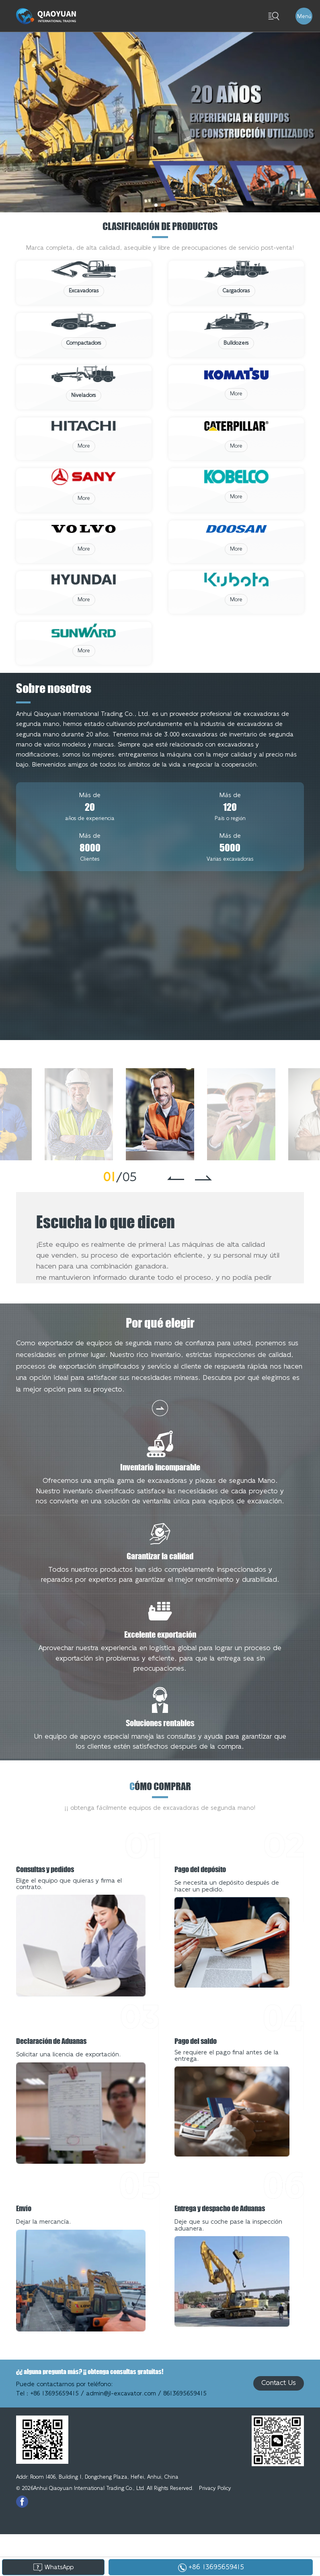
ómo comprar (160, 1828)
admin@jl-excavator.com (121, 2435)
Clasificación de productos (160, 226)
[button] (156, 205)
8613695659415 (185, 2435)
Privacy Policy (215, 2530)
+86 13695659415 (54, 2435)
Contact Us (278, 2425)
